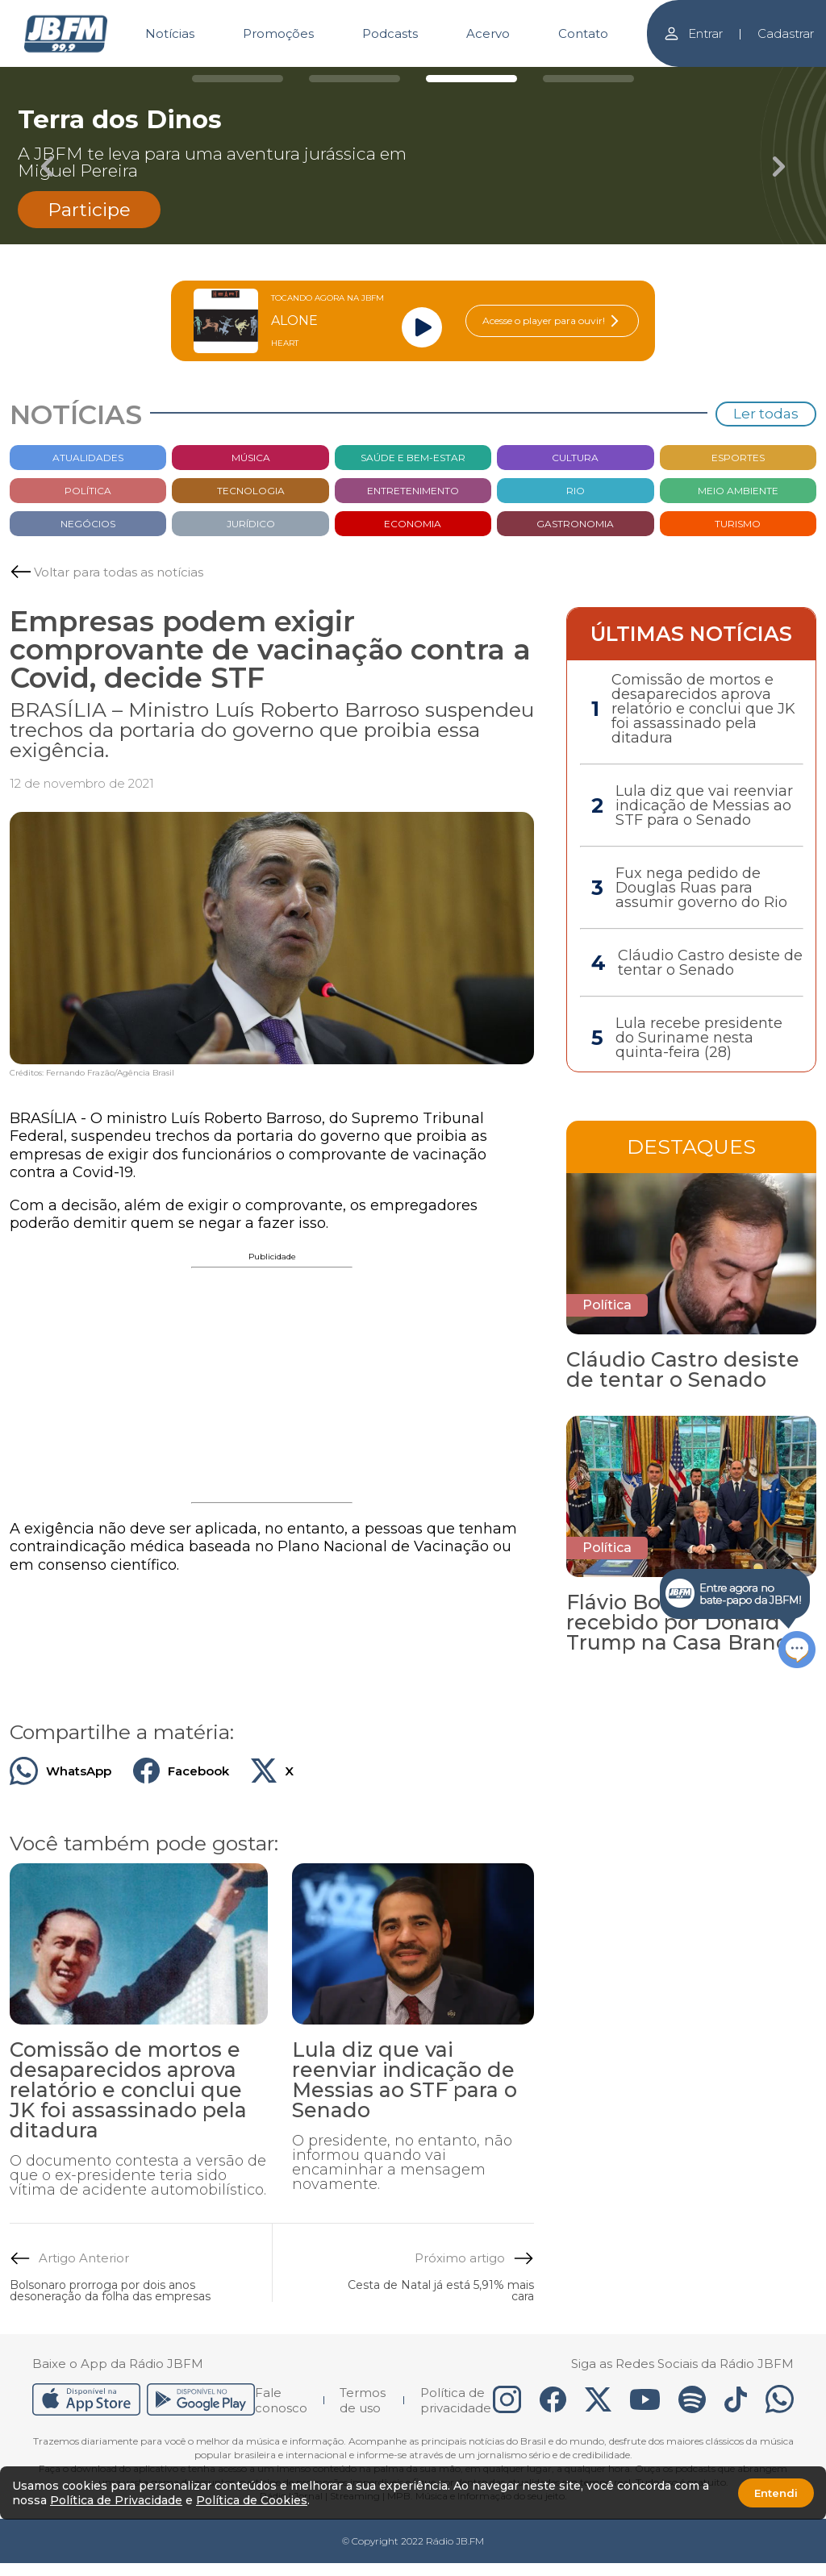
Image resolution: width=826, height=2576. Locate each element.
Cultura (575, 458)
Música (251, 458)
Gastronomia (575, 524)
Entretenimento (413, 491)
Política (88, 491)
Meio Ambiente (738, 491)
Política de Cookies (251, 2500)
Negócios (87, 524)
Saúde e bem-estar (413, 458)
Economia (412, 524)
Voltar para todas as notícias (118, 572)
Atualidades (87, 458)
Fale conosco (281, 2400)
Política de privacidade (455, 2400)
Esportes (738, 458)
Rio (575, 491)
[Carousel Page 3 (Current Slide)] (471, 78)
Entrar (693, 33)
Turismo (738, 524)
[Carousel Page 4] (588, 78)
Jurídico (251, 524)
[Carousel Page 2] (354, 78)
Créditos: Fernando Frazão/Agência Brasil (92, 1073)
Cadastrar (785, 33)
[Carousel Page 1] (237, 78)
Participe (89, 209)
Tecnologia (251, 491)
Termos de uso (363, 2400)
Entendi (776, 2493)
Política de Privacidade (116, 2500)
